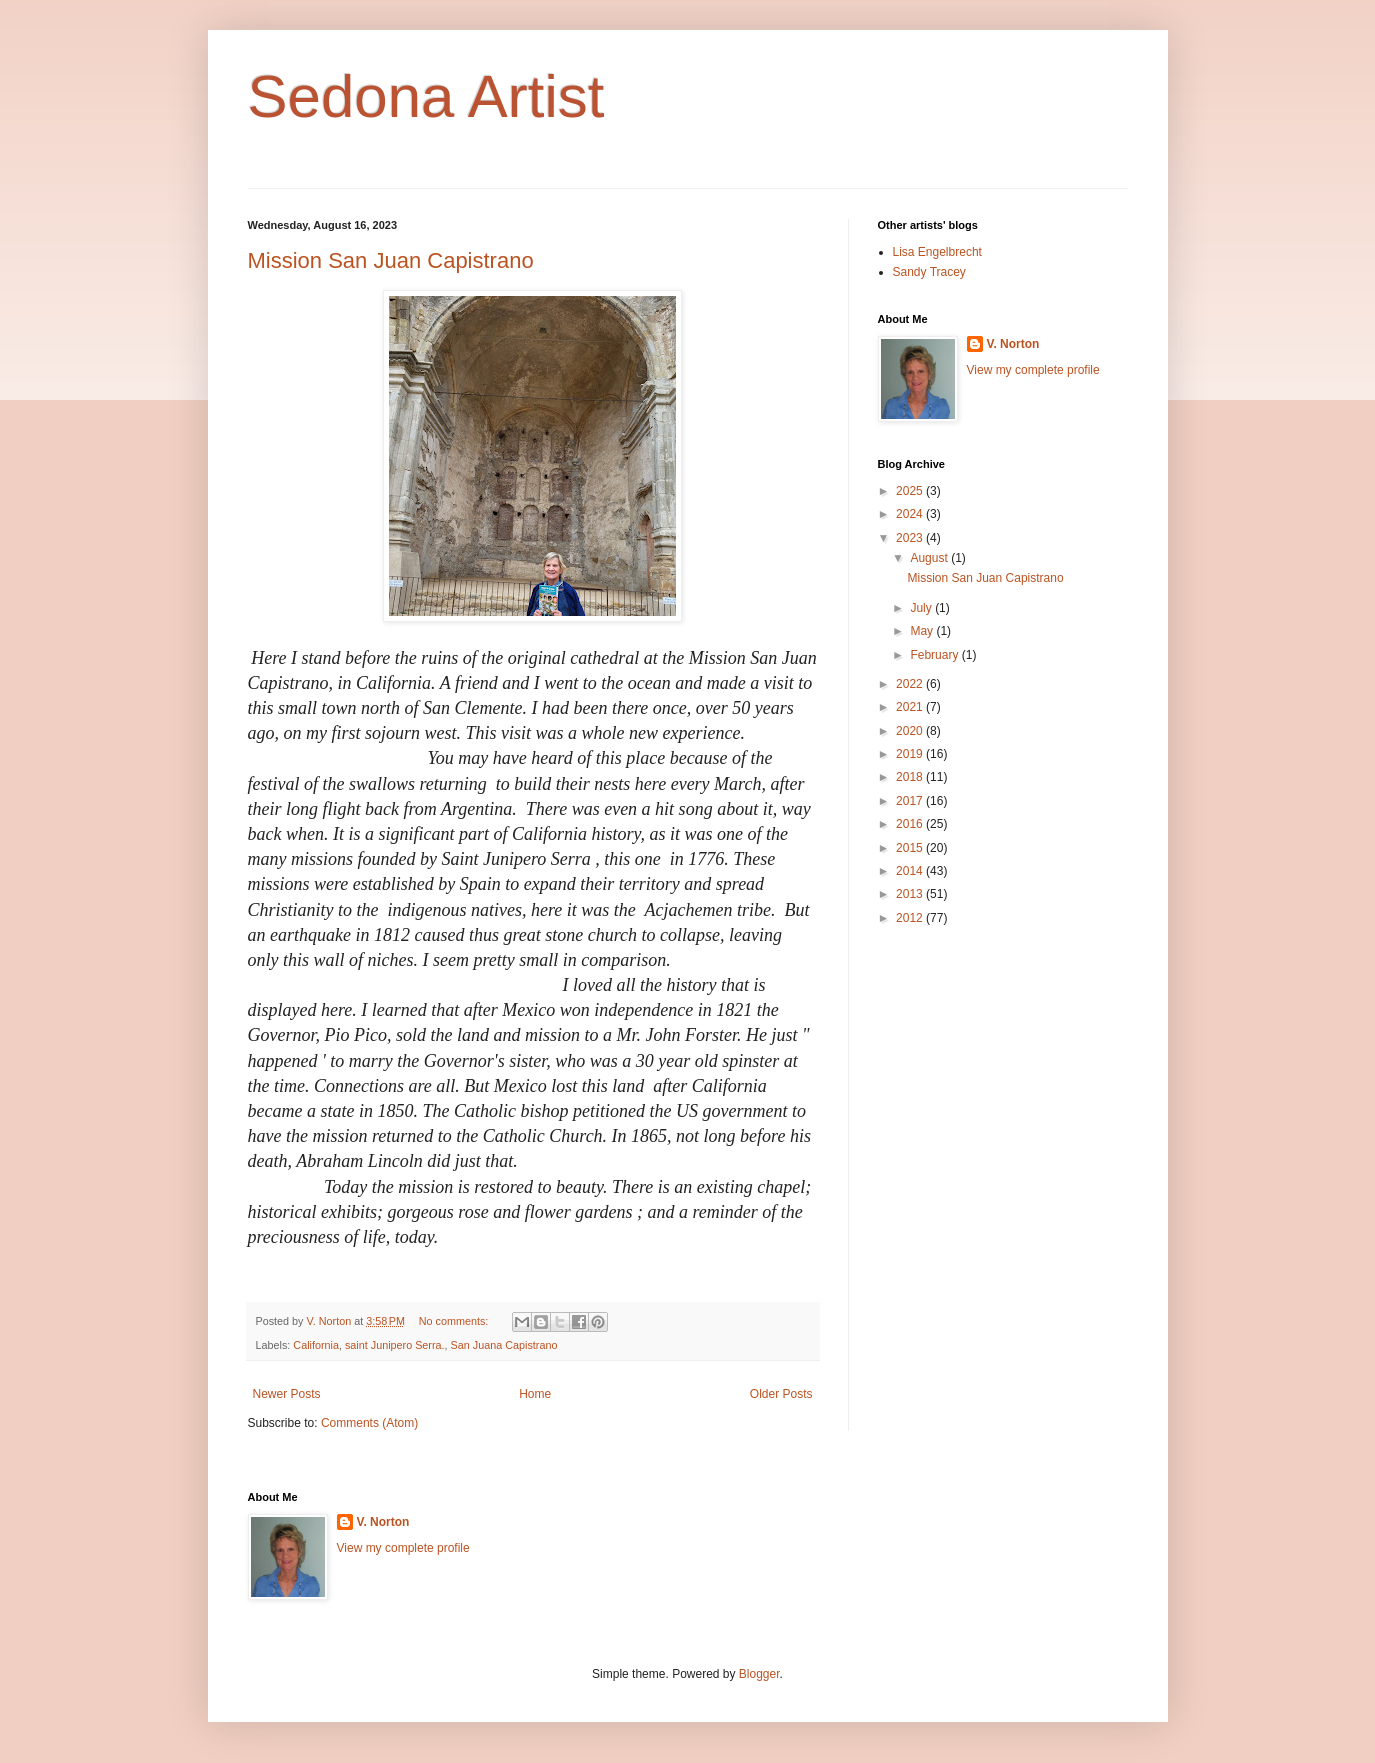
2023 (911, 538)
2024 (911, 514)
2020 (911, 731)
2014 (911, 871)
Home (535, 1394)
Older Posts (781, 1394)
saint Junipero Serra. (395, 1345)
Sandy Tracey (929, 272)
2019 (911, 754)
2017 (911, 801)
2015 (911, 848)
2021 (911, 707)
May (923, 631)
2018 (911, 777)
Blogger (759, 1674)
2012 (911, 918)
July (922, 608)
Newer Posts (287, 1394)
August (930, 558)
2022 (911, 684)
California (316, 1345)
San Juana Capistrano (504, 1345)
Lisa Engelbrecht (937, 252)
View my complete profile (1033, 370)
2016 (911, 824)
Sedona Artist (426, 96)
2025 (911, 491)
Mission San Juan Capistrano (391, 260)
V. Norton (1013, 344)
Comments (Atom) (369, 1423)
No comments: (455, 1321)
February (935, 655)
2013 (911, 894)
